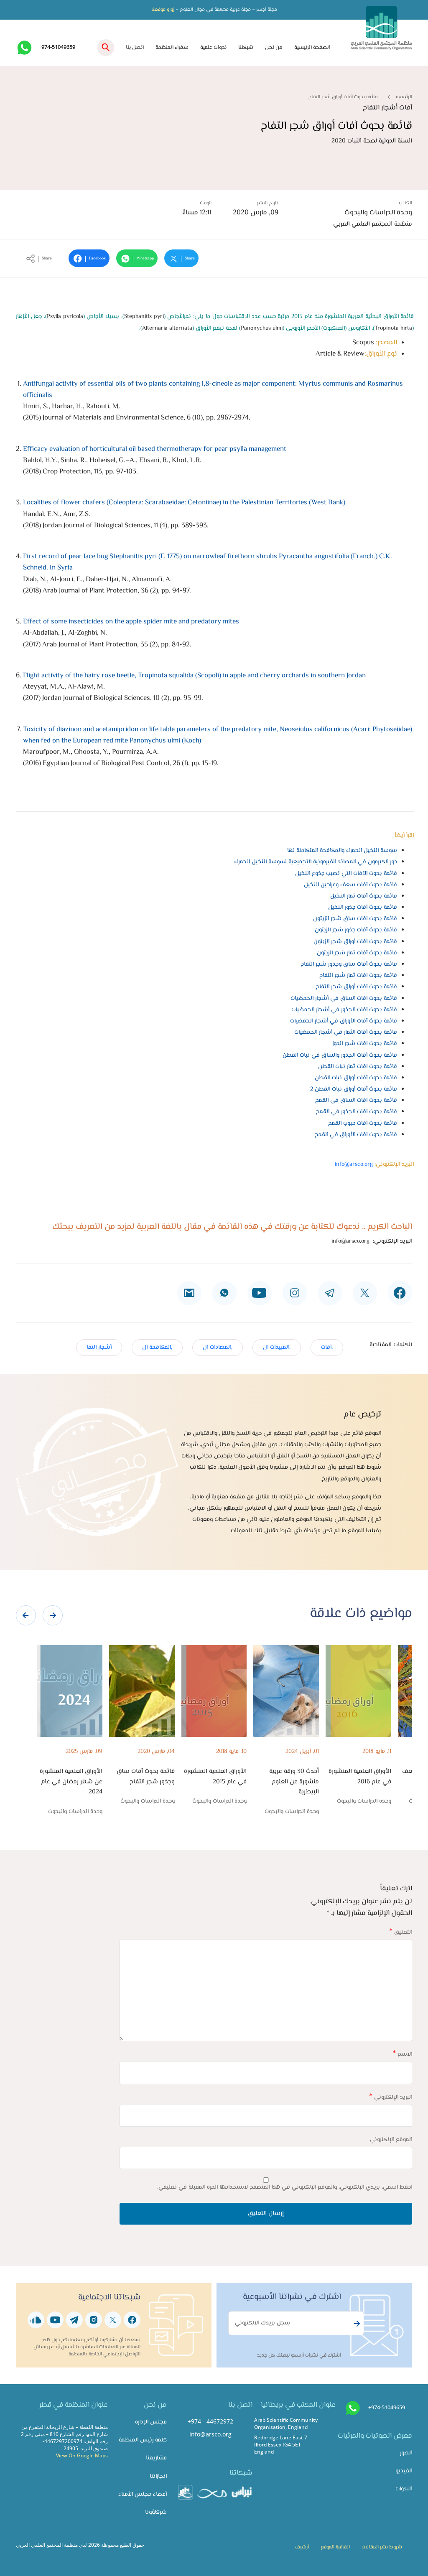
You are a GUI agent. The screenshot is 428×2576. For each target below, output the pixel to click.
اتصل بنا (135, 47)
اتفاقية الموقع (335, 2547)
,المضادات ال (217, 1347)
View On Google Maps (82, 2455)
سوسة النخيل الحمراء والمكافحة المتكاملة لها (342, 850)
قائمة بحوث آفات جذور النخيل (362, 907)
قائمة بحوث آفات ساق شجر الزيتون (355, 918)
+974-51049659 (56, 47)
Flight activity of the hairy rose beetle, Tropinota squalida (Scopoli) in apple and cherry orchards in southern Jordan (194, 675)
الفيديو (403, 2471)
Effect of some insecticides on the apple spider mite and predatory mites (131, 621)
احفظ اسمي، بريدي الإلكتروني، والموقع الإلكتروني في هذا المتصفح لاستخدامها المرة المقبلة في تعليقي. (284, 2187)
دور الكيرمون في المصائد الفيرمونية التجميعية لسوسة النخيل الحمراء (315, 861)
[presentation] (26, 1615)
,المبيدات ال (276, 1347)
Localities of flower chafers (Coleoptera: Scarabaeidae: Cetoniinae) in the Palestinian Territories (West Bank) (184, 502)
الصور (406, 2453)
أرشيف (302, 2547)
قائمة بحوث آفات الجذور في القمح (356, 1111)
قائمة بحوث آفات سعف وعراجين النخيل (350, 884)
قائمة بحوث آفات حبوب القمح (362, 1123)
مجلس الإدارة (151, 2422)
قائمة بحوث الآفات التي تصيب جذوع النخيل (346, 873)
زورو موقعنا (162, 9)
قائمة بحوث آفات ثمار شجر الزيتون (357, 953)
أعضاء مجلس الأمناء (142, 2494)
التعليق (400, 1932)
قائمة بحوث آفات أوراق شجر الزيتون (355, 941)
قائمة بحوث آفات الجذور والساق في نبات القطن (340, 1055)
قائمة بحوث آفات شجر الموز (364, 1043)
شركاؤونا (156, 2512)
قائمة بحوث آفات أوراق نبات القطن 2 (353, 1089)
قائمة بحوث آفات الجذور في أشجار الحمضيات (344, 1009)
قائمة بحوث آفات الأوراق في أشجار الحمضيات (343, 1021)
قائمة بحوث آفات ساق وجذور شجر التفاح (349, 964)
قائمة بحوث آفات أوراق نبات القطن (356, 1077)
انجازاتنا (158, 2476)
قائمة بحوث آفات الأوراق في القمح (356, 1134)
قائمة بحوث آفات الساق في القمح (356, 1100)
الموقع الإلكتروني (391, 2139)
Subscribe (355, 2323)
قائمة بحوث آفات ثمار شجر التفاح (358, 975)
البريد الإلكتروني (390, 2097)
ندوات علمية (213, 47)
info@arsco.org (354, 1164)
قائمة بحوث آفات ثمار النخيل (363, 896)
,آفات (327, 1347)
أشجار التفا (99, 1347)
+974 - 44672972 (210, 2421)
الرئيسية (404, 97)
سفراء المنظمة (172, 47)
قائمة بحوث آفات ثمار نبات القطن (357, 1066)
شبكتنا (245, 47)
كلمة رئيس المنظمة (143, 2440)
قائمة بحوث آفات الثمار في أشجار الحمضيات (345, 1032)
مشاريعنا (156, 2458)
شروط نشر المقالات (382, 2547)
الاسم (402, 2054)
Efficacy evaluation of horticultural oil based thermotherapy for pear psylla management (154, 449)
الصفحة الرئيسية (312, 47)
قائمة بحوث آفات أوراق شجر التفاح (356, 986)
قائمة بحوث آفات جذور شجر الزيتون (356, 930)
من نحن (274, 47)
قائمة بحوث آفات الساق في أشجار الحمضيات (343, 998)
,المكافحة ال (157, 1347)
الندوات (403, 2488)
